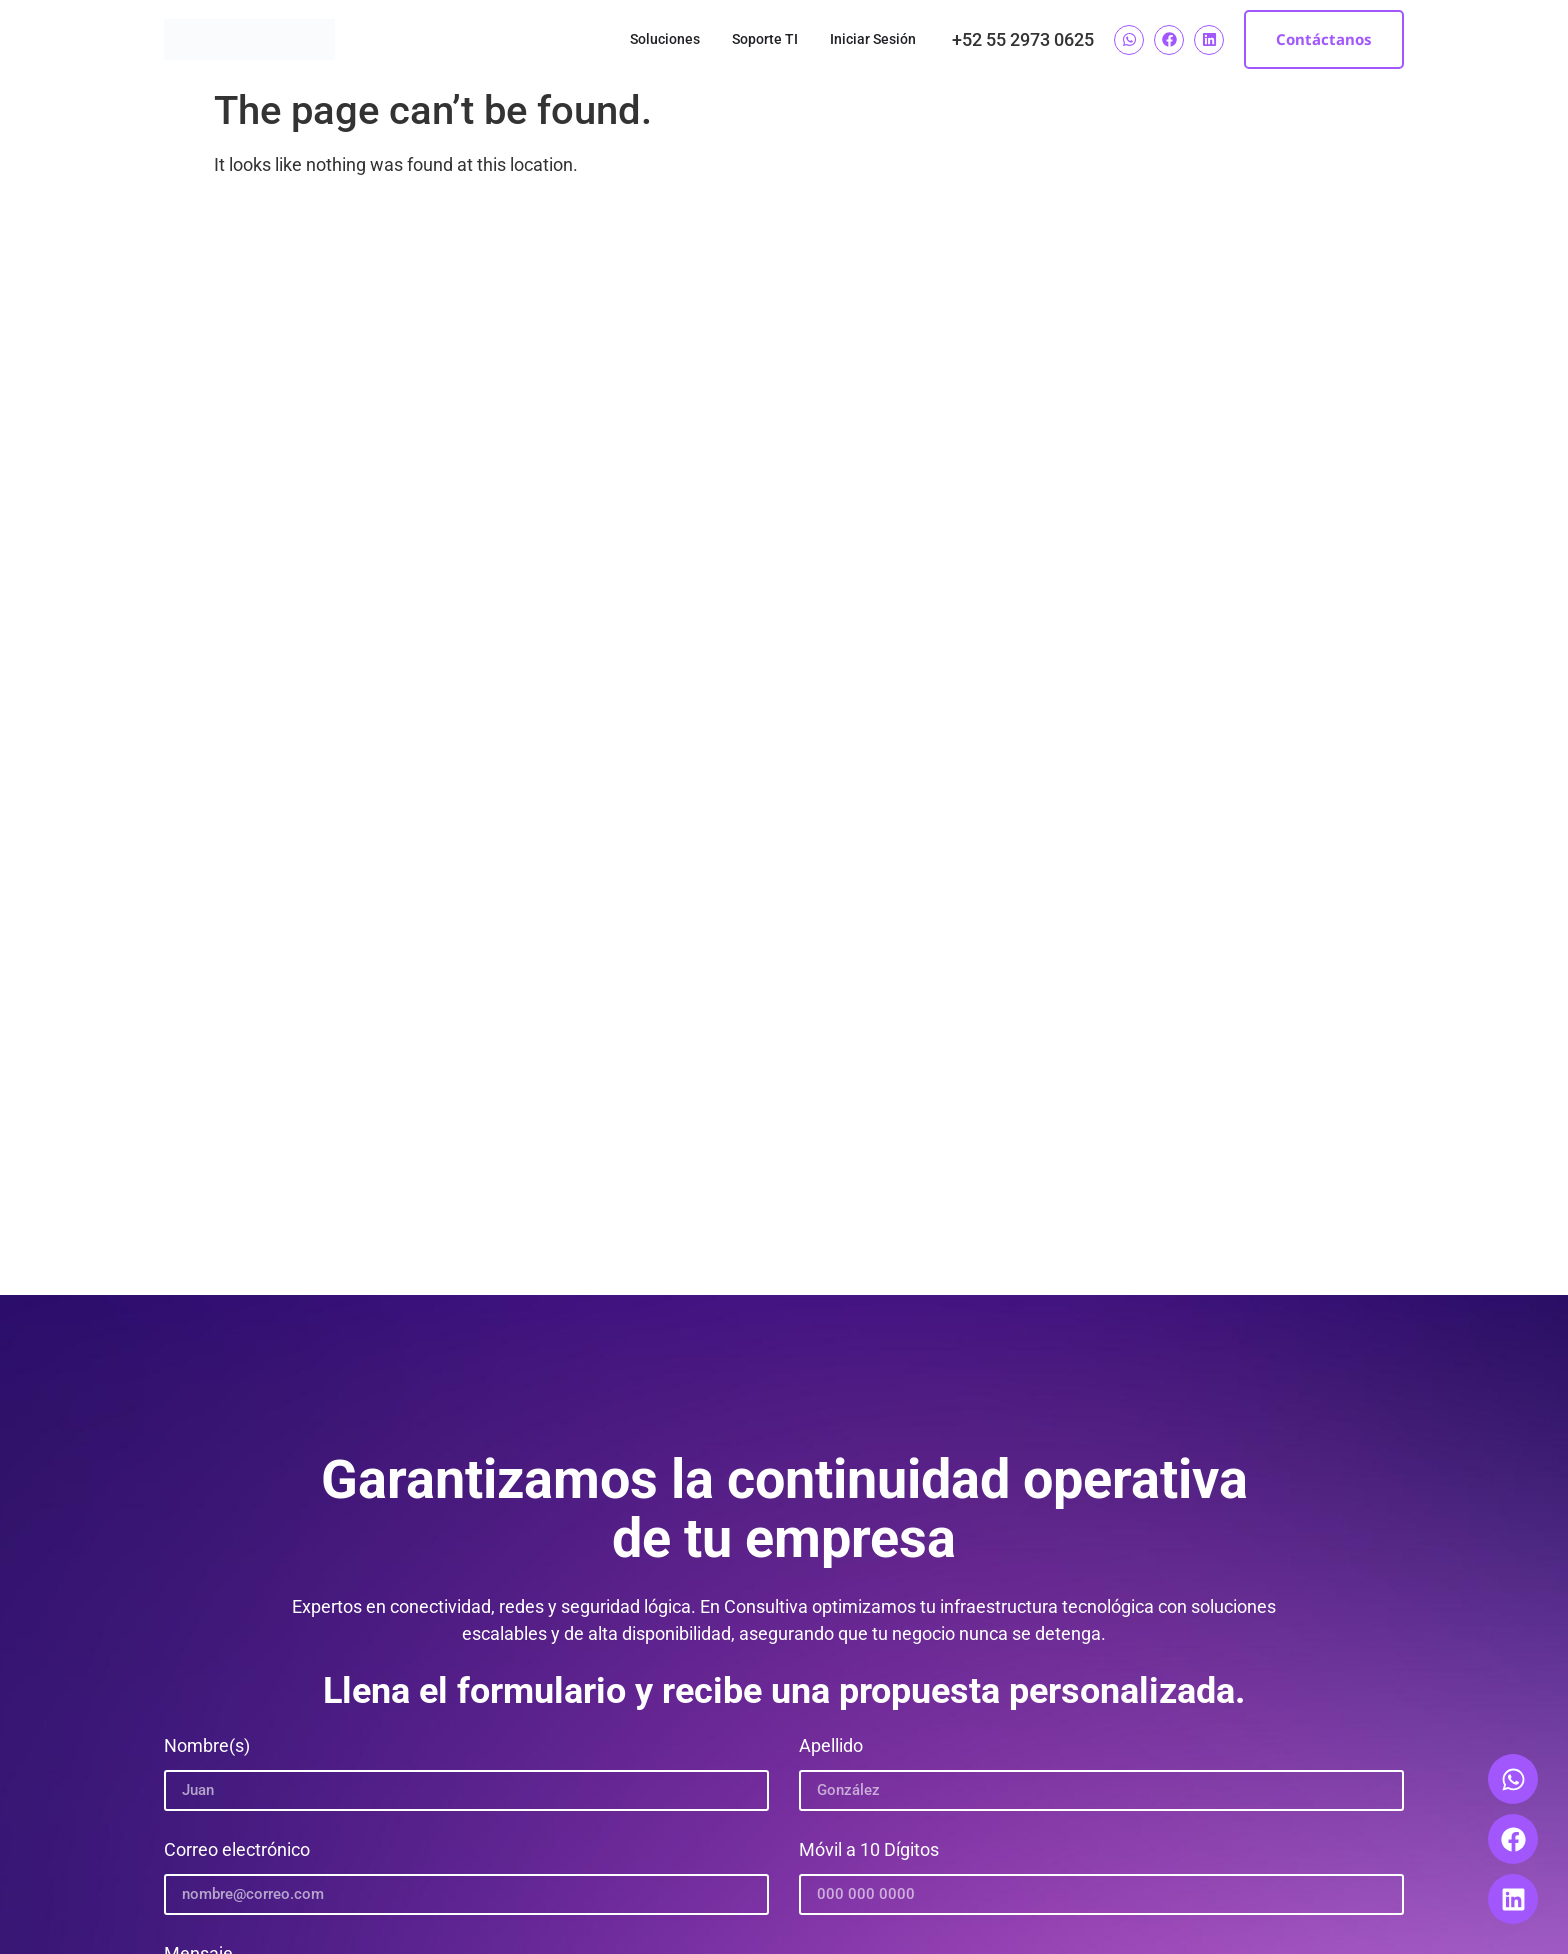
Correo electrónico (237, 1850)
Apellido (831, 1746)
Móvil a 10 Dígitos (869, 1850)
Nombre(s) (207, 1746)
